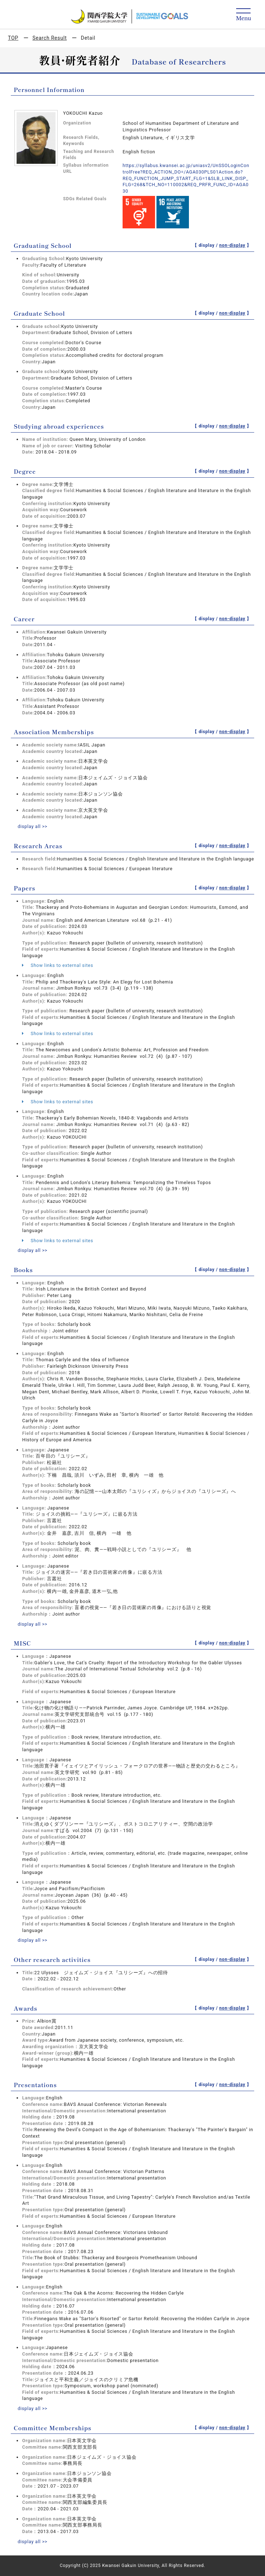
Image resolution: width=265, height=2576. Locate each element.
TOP (13, 38)
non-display (232, 245)
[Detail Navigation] (243, 15)
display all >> (33, 826)
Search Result (49, 38)
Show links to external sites (57, 965)
